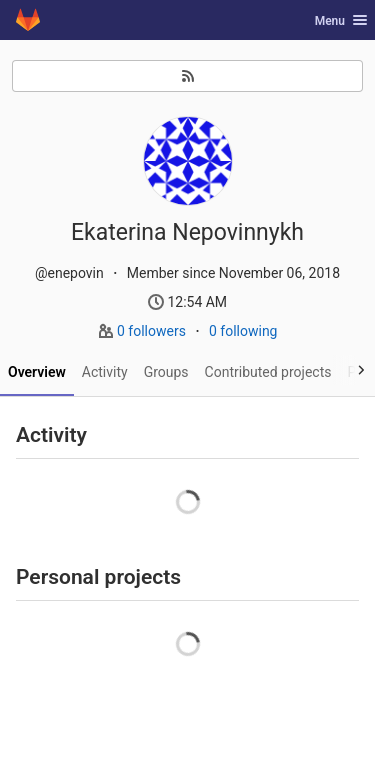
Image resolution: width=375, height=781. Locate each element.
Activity (105, 372)
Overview (37, 372)
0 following (243, 331)
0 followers (153, 331)
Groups (166, 372)
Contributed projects (268, 372)
